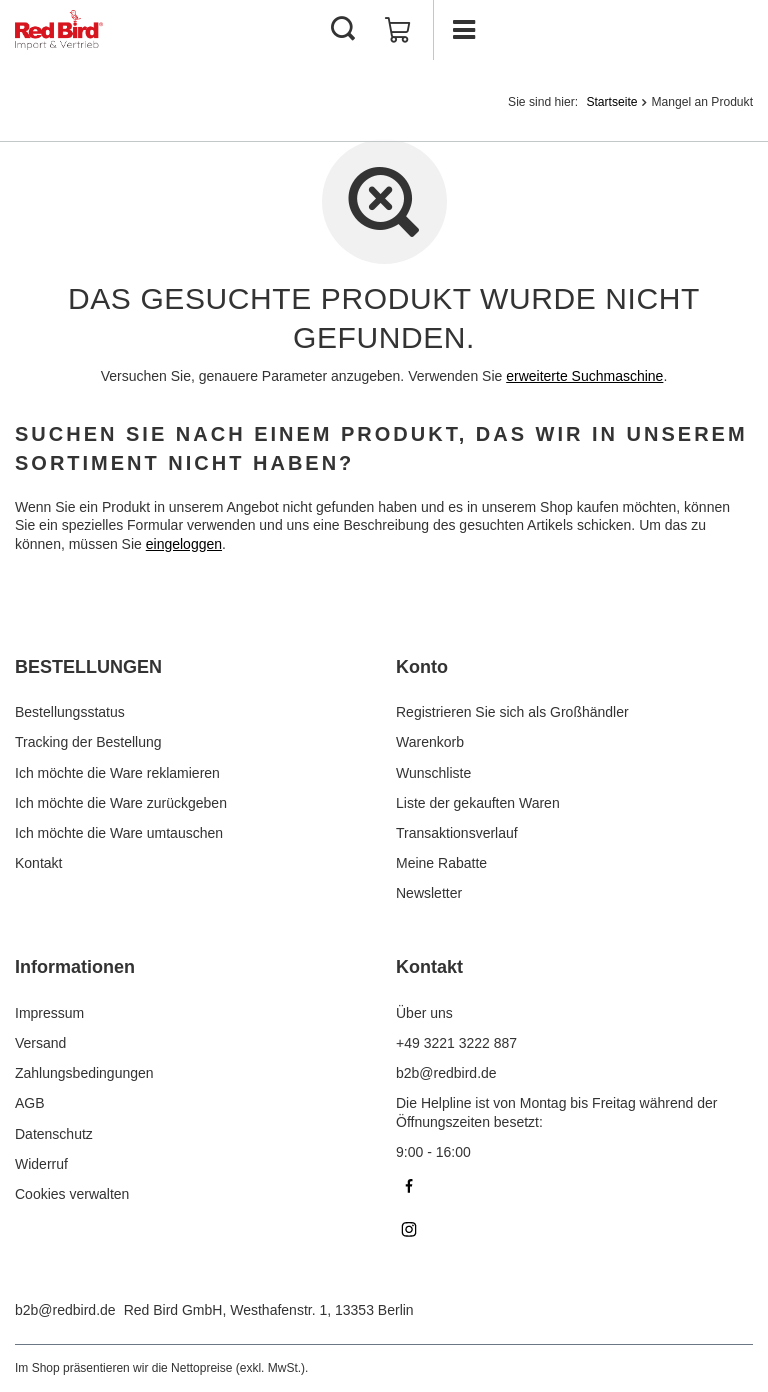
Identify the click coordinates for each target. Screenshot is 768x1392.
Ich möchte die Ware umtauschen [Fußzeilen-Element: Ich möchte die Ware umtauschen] (119, 833)
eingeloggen (184, 544)
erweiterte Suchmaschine (584, 376)
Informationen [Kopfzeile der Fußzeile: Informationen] (75, 967)
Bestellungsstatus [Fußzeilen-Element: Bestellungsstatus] (70, 712)
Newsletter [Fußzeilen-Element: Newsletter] (429, 893)
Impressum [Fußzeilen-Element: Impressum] (49, 1013)
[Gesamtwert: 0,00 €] (398, 30)
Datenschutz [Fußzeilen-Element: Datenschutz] (54, 1134)
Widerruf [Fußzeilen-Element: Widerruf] (41, 1164)
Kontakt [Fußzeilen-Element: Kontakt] (38, 863)
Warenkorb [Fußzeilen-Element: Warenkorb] (430, 742)
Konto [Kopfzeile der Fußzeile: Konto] (422, 667)
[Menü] (463, 30)
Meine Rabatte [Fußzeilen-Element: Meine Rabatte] (441, 863)
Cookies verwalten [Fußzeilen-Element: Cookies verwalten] (72, 1194)
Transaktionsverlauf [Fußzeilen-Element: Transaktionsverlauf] (457, 833)
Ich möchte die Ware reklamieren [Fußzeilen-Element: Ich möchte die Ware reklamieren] (117, 773)
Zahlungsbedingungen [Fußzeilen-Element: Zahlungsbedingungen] (84, 1073)
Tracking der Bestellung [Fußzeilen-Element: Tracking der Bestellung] (88, 742)
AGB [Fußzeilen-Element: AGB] (30, 1103)
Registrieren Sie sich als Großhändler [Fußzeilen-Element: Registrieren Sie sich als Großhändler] (512, 712)
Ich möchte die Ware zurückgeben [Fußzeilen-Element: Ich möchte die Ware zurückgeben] (121, 803)
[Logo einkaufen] (59, 30)
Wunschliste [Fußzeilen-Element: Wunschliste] (433, 773)
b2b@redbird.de (65, 1310)
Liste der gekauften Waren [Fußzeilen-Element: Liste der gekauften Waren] (478, 803)
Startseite (611, 102)
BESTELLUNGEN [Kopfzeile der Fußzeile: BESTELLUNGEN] (88, 667)
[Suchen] (343, 30)
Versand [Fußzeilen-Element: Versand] (40, 1043)
